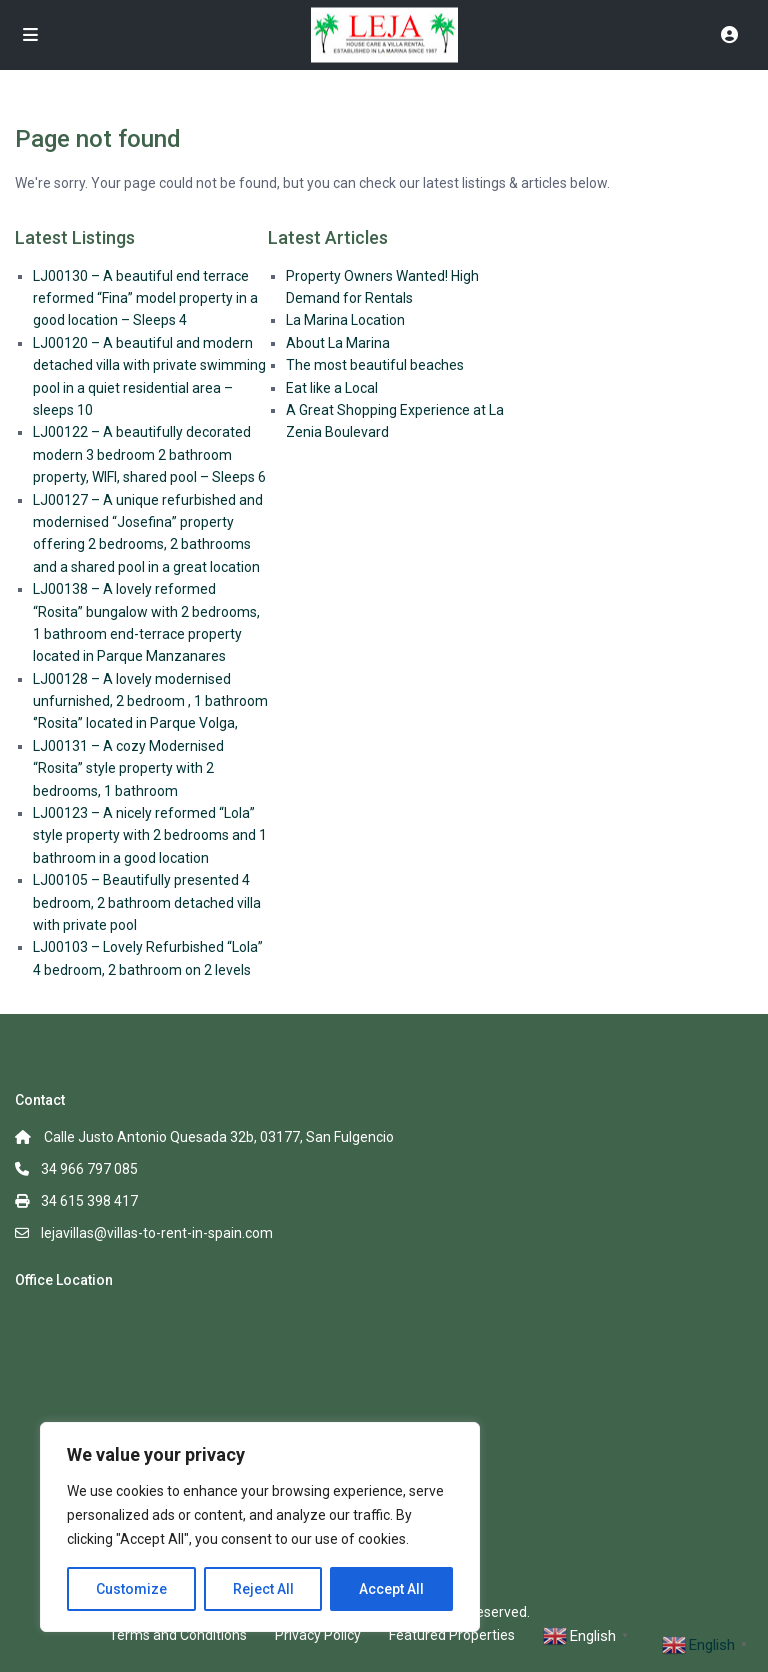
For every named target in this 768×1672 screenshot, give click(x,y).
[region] (260, 1527)
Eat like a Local (332, 388)
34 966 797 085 (89, 1169)
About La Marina (338, 343)
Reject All (263, 1589)
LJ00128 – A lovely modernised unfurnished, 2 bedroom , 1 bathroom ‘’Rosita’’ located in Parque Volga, (150, 701)
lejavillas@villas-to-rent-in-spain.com (157, 1233)
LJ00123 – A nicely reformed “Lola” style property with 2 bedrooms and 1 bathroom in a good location (150, 835)
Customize (131, 1589)
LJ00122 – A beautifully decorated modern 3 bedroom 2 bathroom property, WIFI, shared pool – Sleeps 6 (149, 454)
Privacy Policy (318, 1635)
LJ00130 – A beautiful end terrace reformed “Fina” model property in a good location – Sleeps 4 (145, 298)
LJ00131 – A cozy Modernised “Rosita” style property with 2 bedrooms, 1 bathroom (128, 768)
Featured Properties (452, 1635)
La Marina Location (345, 320)
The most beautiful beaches (375, 365)
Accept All (391, 1589)
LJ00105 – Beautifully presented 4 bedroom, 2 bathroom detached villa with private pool (147, 902)
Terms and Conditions (178, 1635)
